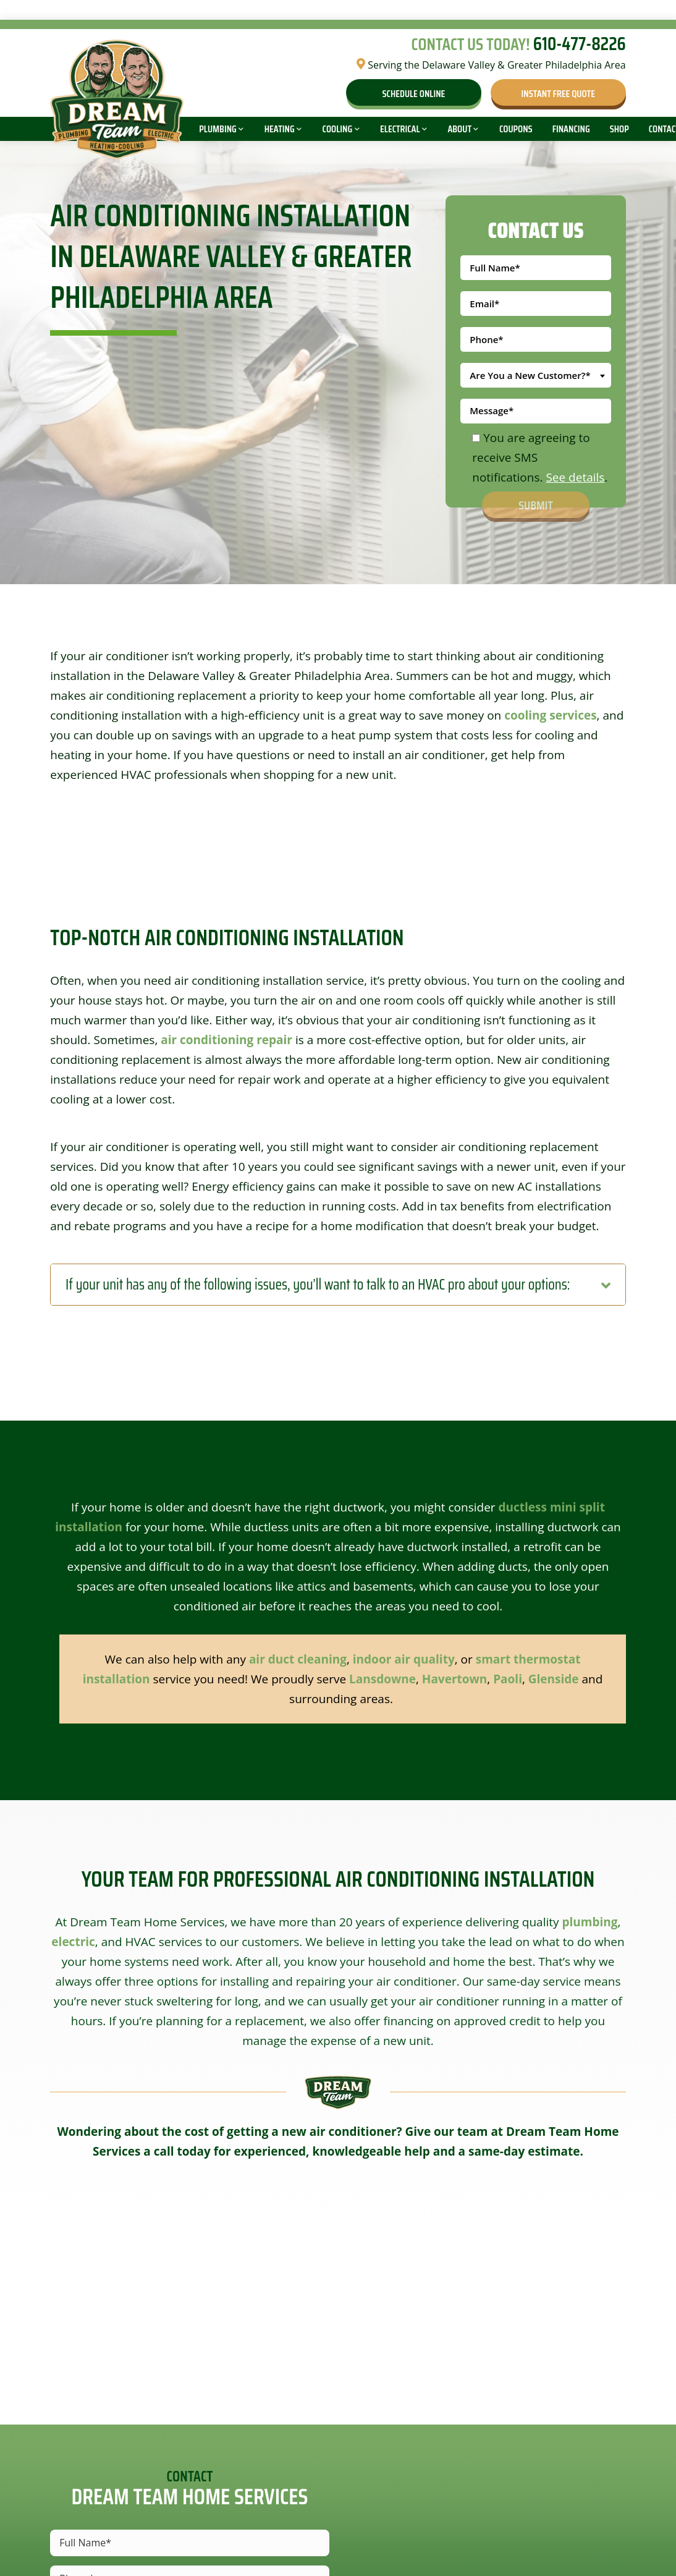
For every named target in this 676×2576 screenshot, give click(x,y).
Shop (619, 129)
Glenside (553, 1679)
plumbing (589, 1922)
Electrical (400, 129)
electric (73, 1942)
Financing (571, 129)
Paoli (507, 1679)
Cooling (338, 129)
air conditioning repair (226, 1040)
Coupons (516, 129)
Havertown (454, 1679)
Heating (279, 129)
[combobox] (535, 375)
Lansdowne (382, 1679)
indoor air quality (404, 1659)
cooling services (550, 715)
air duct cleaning (298, 1659)
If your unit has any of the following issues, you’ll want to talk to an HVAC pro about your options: (317, 1284)
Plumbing (217, 129)
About (459, 129)
